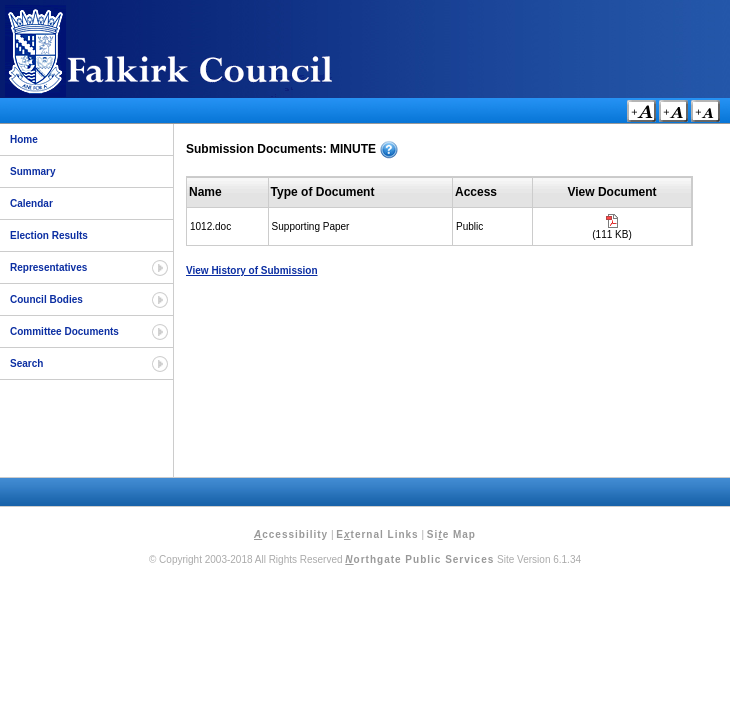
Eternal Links (377, 534)
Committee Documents (64, 331)
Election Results (49, 235)
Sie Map (451, 534)
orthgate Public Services (419, 559)
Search (26, 363)
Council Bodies (46, 299)
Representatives (48, 267)
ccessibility (291, 534)
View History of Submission (252, 270)
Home (24, 139)
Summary (33, 171)
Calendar (31, 203)
